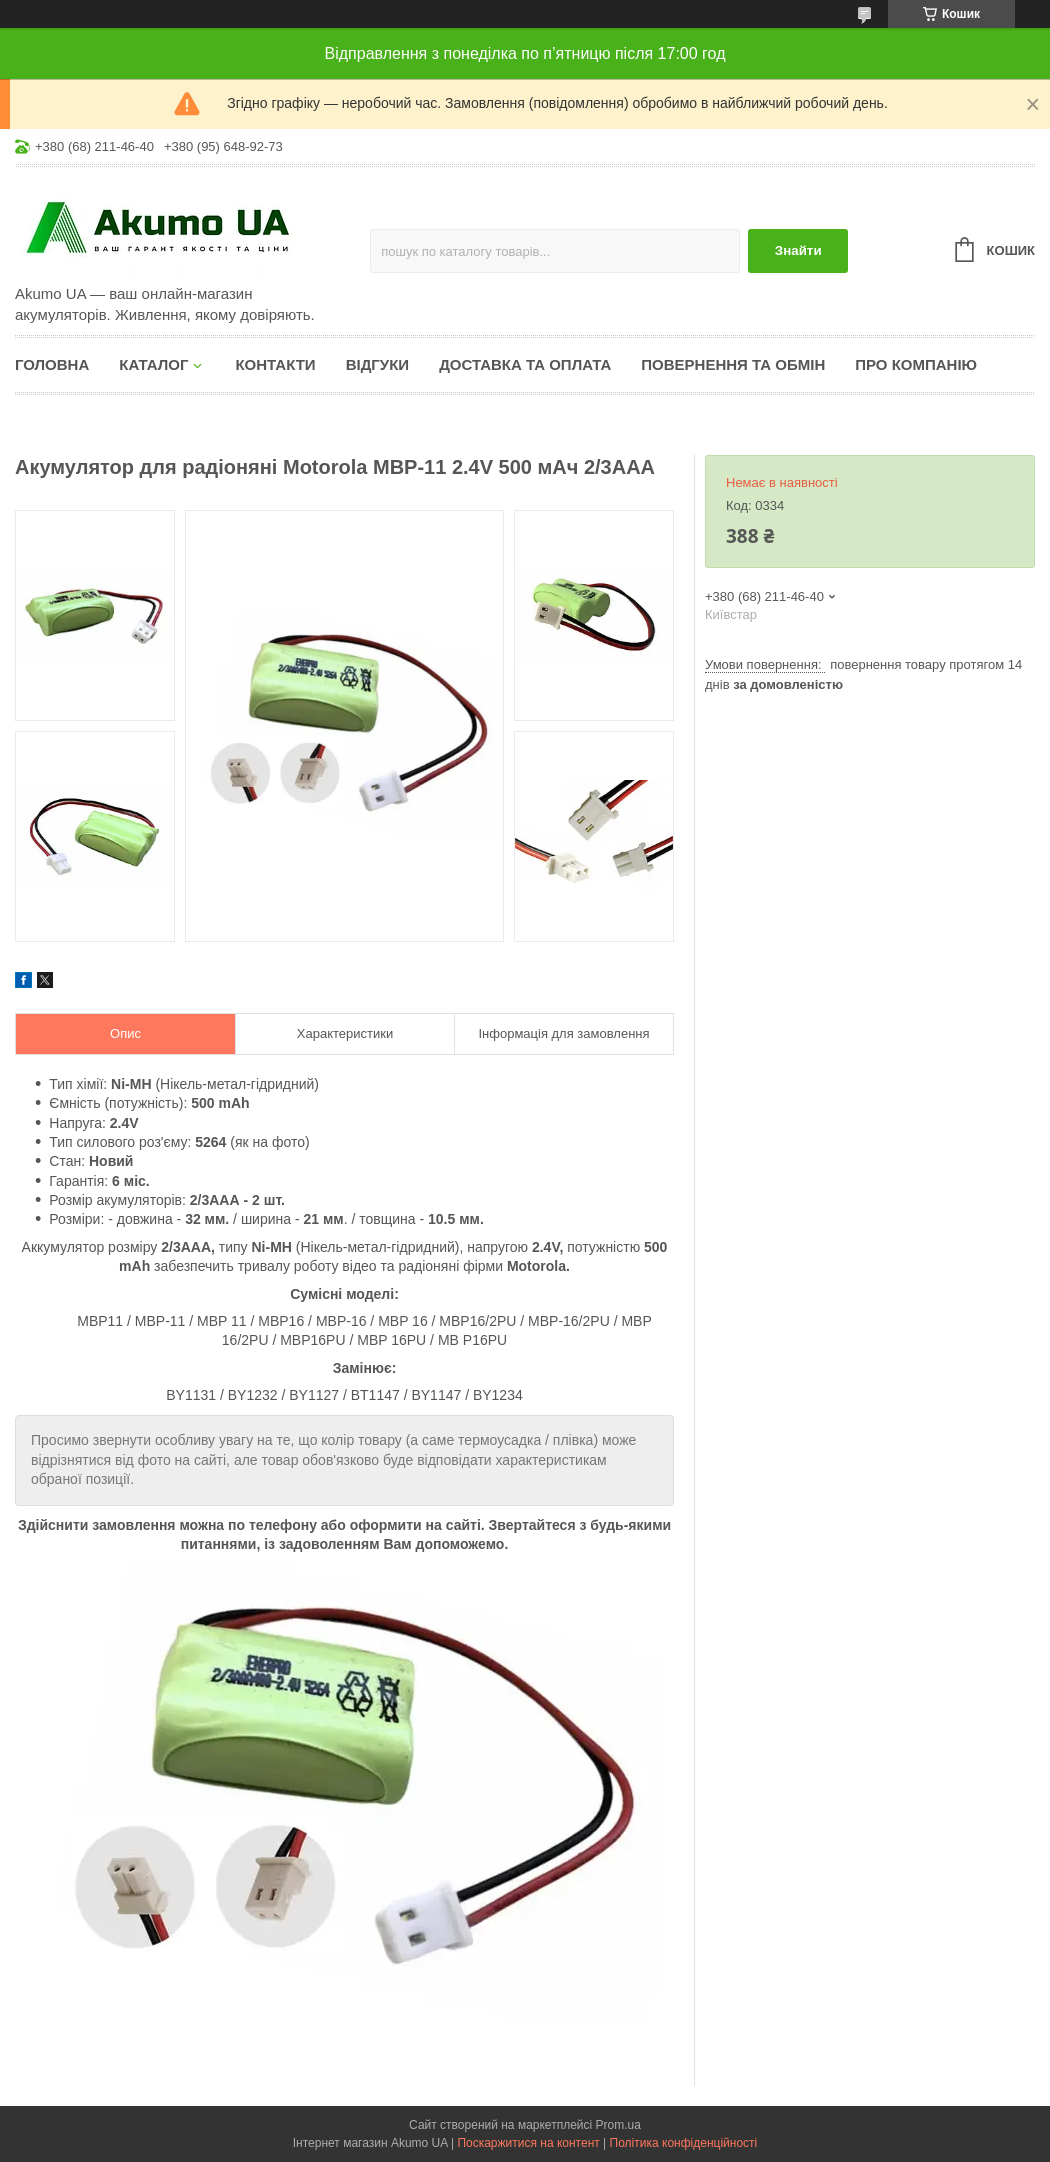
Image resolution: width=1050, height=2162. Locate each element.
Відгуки (377, 364)
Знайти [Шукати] (798, 250)
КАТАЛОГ (153, 364)
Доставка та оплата (525, 364)
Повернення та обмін (733, 364)
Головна (52, 364)
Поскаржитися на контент (528, 2143)
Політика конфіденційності (684, 2143)
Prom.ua (618, 2125)
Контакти (275, 364)
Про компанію (916, 364)
